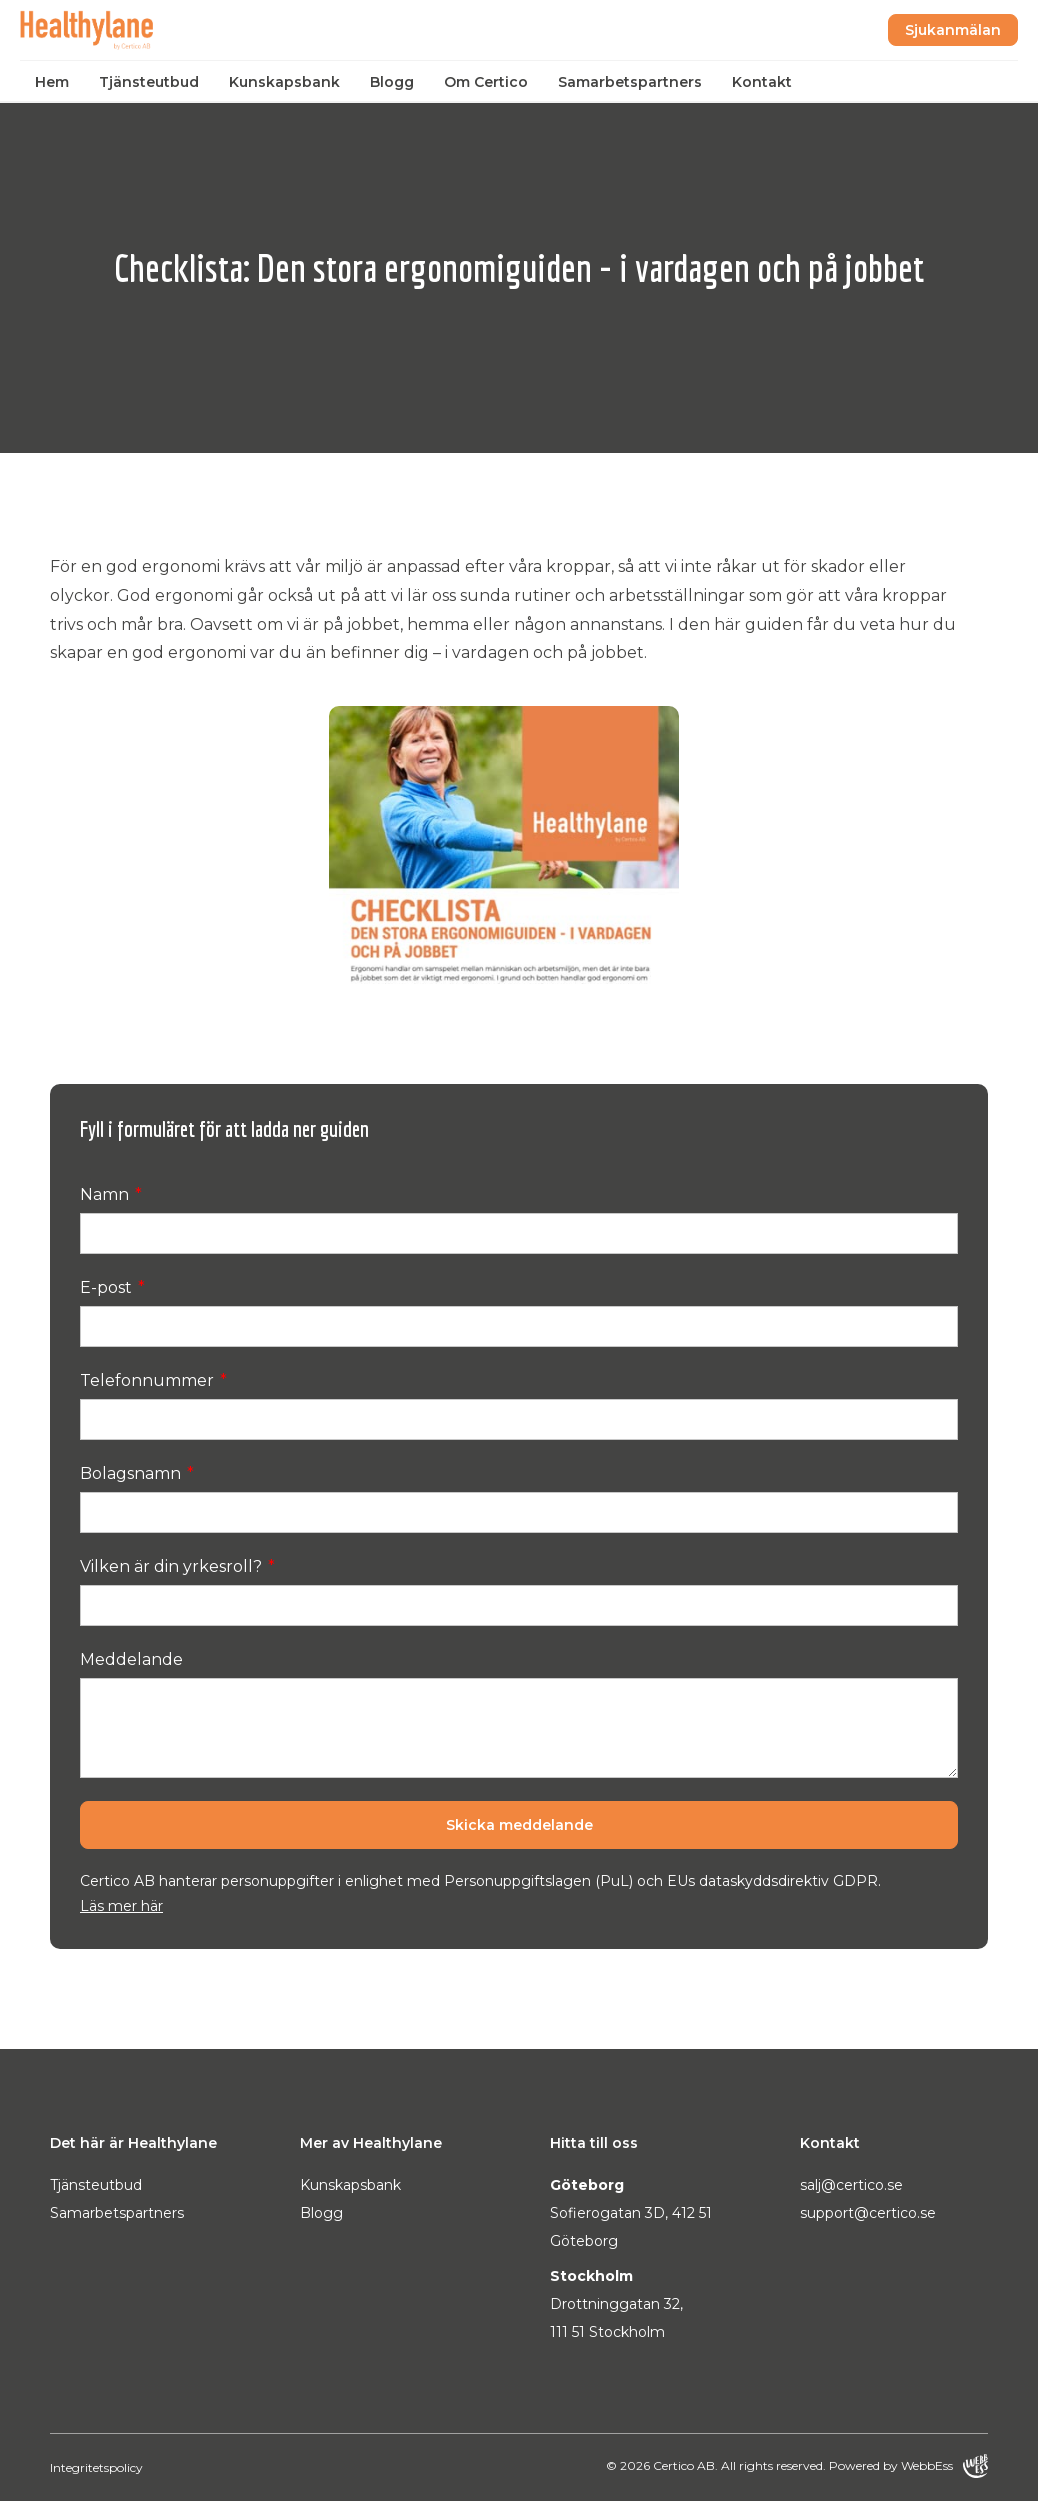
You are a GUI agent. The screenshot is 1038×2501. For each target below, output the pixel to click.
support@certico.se (868, 2213)
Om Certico (486, 82)
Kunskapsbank (284, 82)
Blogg (392, 82)
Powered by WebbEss (908, 2466)
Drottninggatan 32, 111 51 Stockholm (616, 2318)
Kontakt (762, 82)
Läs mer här (121, 1906)
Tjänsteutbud (149, 82)
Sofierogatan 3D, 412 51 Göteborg (631, 2227)
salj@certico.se (851, 2185)
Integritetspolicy (96, 2467)
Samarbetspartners (630, 82)
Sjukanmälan (953, 30)
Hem (52, 82)
